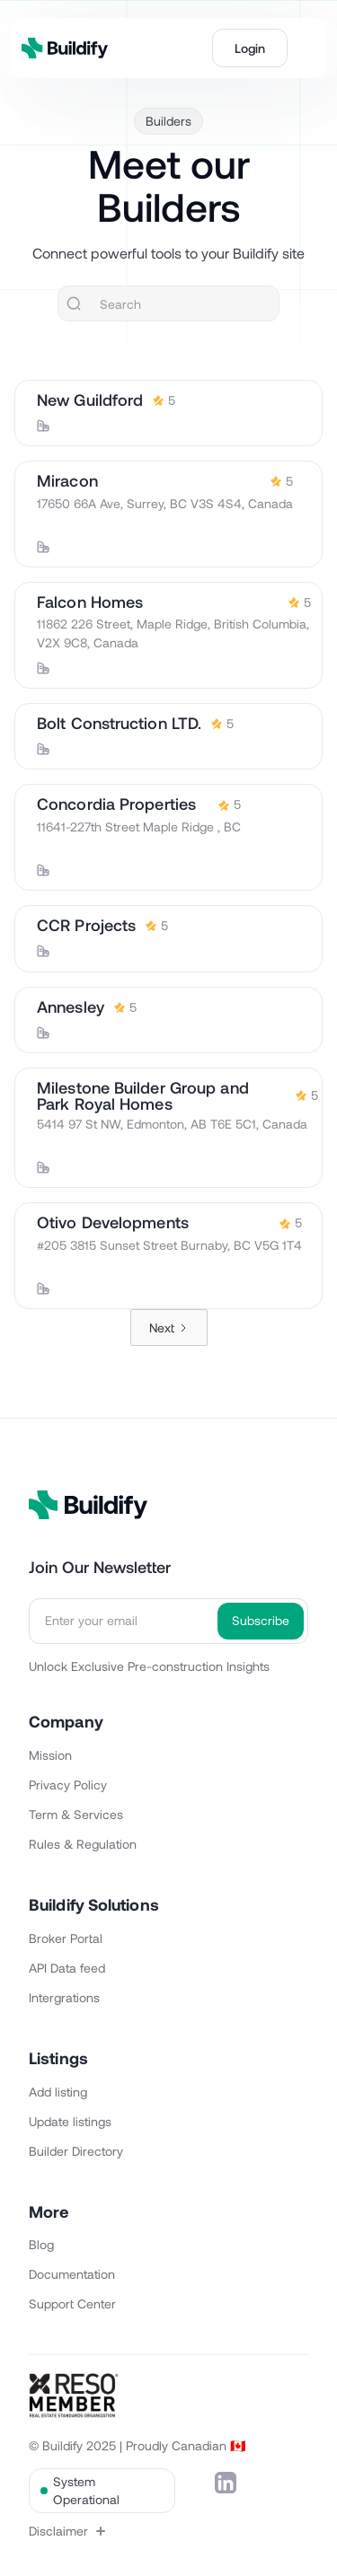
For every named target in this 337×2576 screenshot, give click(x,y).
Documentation (72, 2273)
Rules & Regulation (83, 1843)
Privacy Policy (68, 1784)
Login (250, 48)
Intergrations (64, 1997)
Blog (41, 2244)
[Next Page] (169, 1327)
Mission (50, 1755)
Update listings (70, 2121)
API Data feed (67, 1967)
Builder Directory (76, 2150)
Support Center (72, 2303)
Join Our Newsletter (100, 1567)
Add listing (58, 2091)
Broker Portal (65, 1938)
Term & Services (76, 1814)
